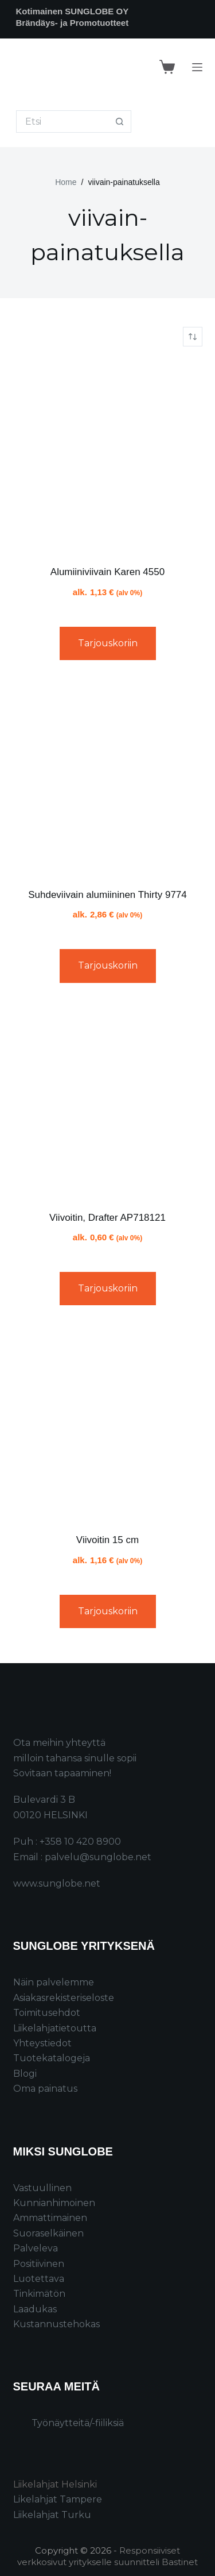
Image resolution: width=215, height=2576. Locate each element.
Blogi (25, 2073)
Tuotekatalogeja (51, 2058)
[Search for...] (62, 121)
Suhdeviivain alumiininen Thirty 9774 (107, 894)
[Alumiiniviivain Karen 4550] (107, 455)
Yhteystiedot (42, 2043)
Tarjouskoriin (108, 643)
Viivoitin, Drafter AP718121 (107, 1217)
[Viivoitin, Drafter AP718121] (107, 1101)
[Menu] (197, 67)
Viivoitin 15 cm (107, 1539)
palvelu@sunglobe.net (98, 1857)
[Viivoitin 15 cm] (107, 1423)
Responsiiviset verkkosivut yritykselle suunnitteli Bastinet (107, 2556)
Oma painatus (45, 2088)
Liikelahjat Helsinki (55, 2484)
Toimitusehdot (46, 2012)
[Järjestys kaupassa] (192, 336)
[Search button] (120, 121)
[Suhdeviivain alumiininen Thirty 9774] (107, 778)
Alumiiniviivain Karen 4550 (107, 571)
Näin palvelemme (53, 1982)
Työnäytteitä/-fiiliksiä (78, 2422)
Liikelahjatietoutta (54, 2028)
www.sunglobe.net (56, 1883)
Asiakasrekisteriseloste (63, 1997)
